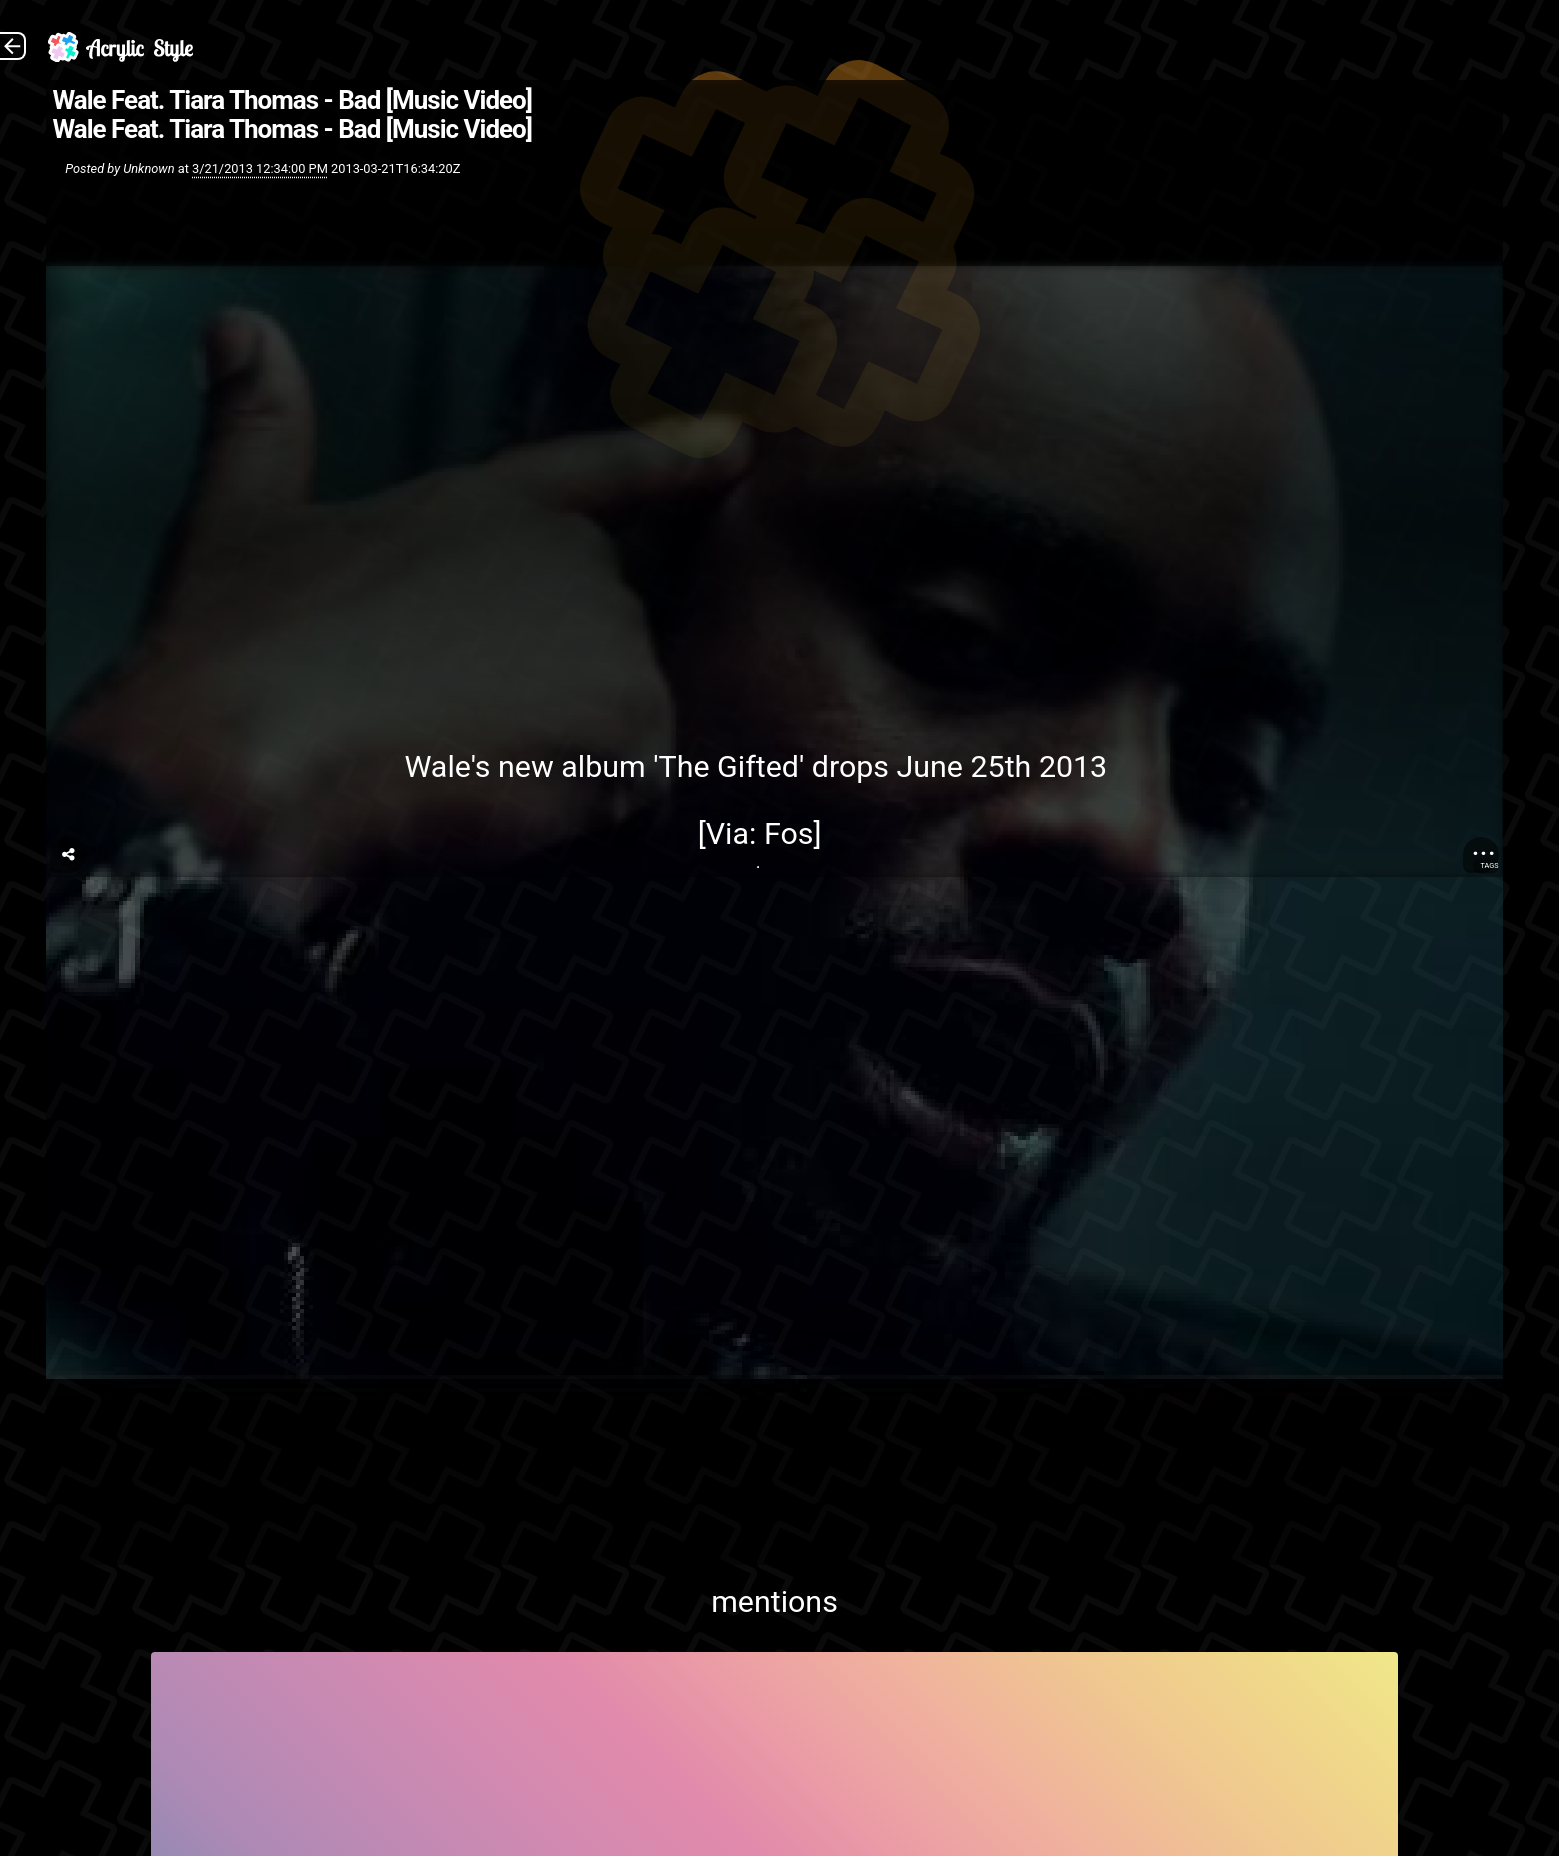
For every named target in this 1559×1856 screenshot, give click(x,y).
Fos (789, 833)
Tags (1489, 865)
